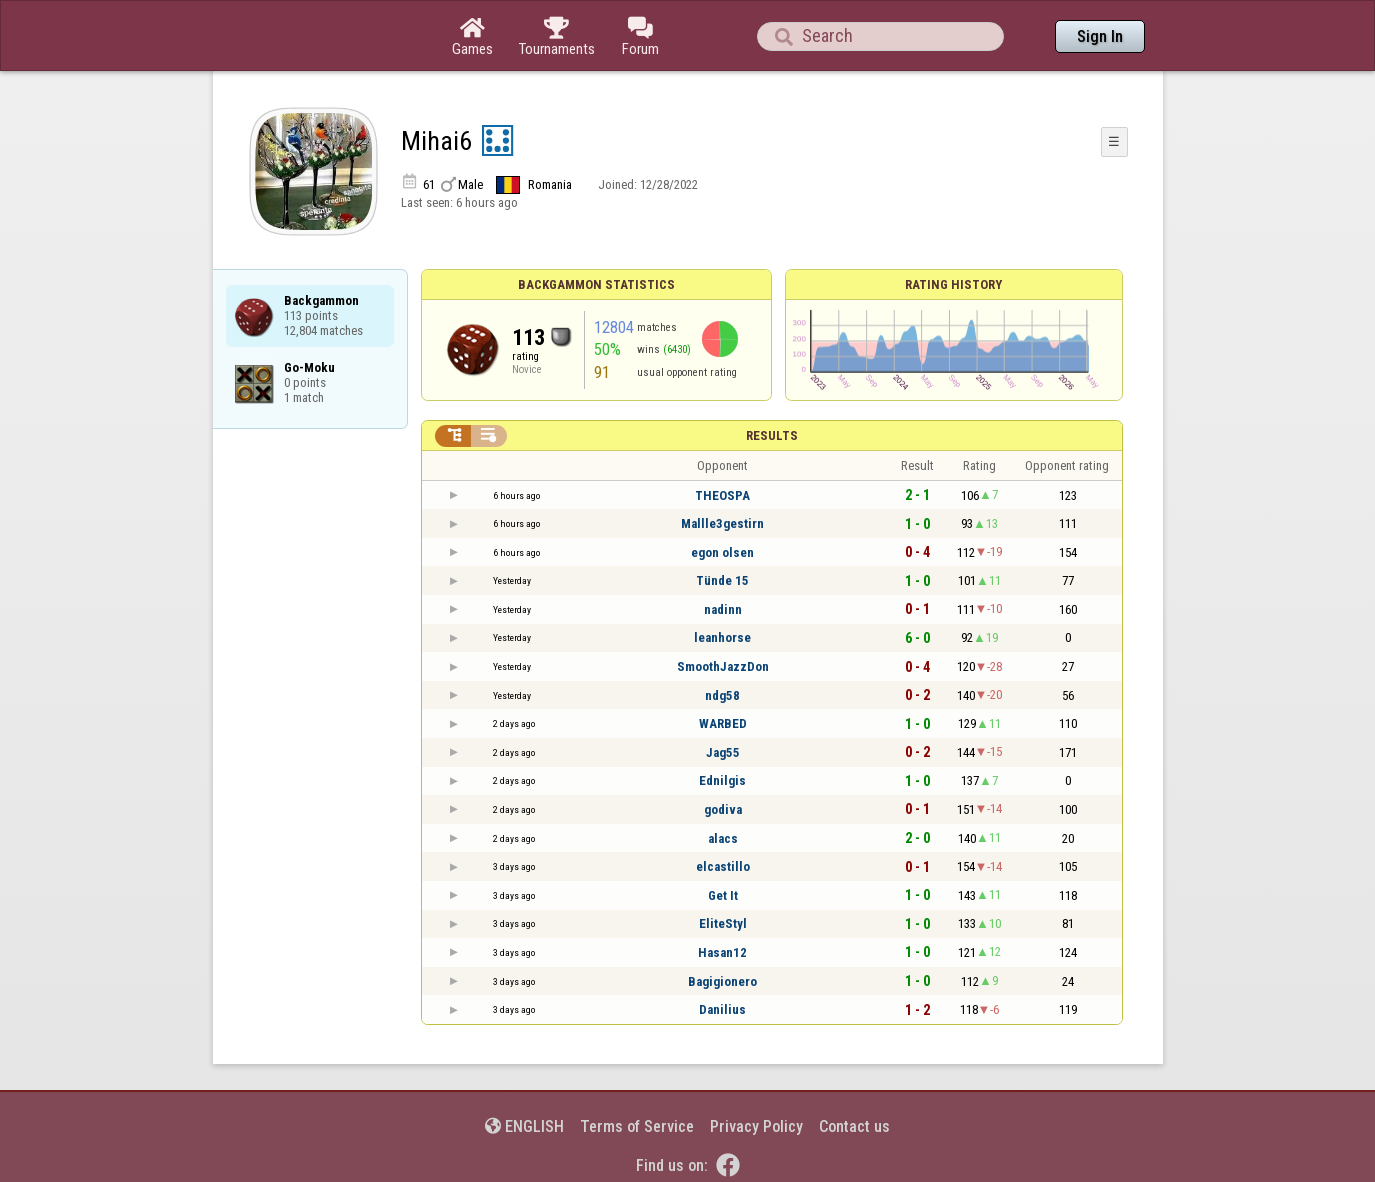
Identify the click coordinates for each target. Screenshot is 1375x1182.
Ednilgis (722, 780)
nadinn (723, 609)
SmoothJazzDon (723, 666)
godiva (723, 809)
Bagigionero (722, 981)
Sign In (1100, 36)
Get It (723, 895)
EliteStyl (723, 923)
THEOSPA (722, 495)
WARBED (723, 723)
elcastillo (723, 866)
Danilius (722, 1009)
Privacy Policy (756, 1126)
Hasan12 (722, 952)
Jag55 (723, 752)
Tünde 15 (722, 580)
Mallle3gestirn (722, 523)
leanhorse (722, 637)
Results (772, 435)
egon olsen (722, 552)
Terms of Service (637, 1126)
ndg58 (722, 695)
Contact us (854, 1126)
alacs (723, 838)
